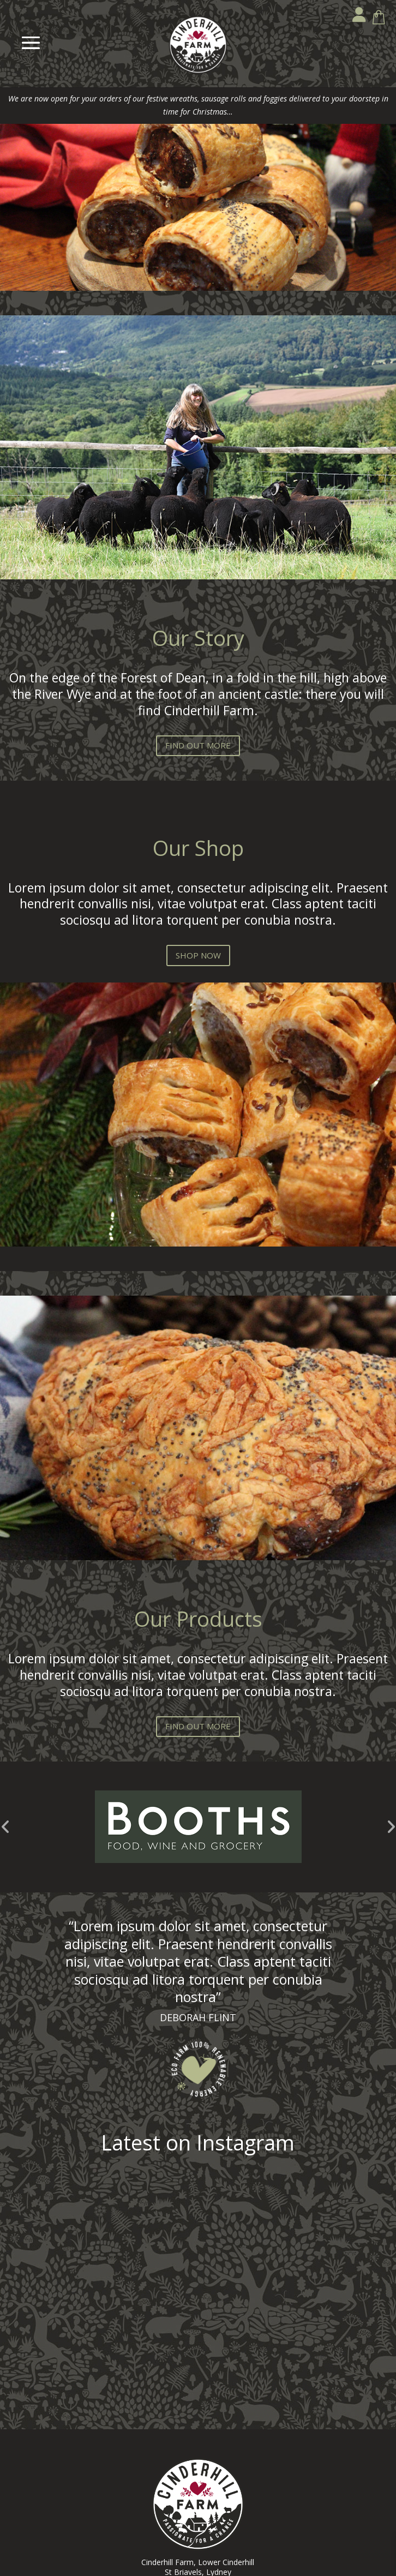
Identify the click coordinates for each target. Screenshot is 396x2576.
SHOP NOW (198, 955)
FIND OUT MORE (198, 745)
